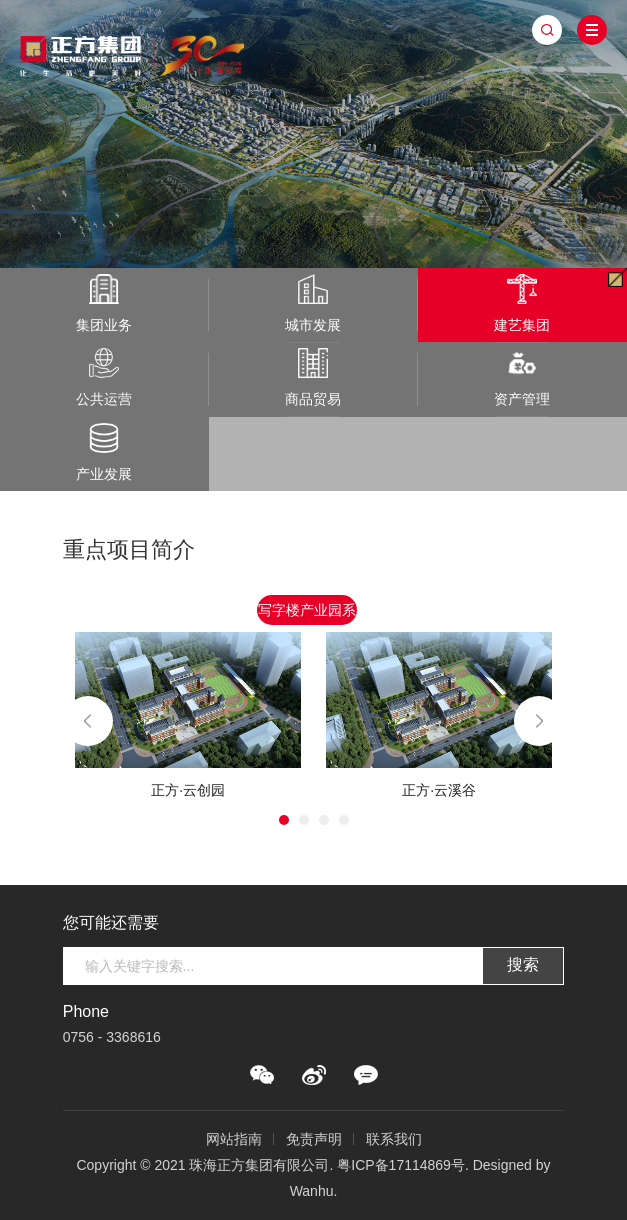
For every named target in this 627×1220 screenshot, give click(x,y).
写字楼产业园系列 (307, 613)
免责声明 (314, 1139)
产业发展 (104, 452)
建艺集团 (522, 303)
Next (539, 721)
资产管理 (522, 377)
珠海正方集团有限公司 (132, 52)
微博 (314, 1075)
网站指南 (234, 1139)
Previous (88, 721)
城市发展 (313, 303)
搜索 (523, 964)
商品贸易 (313, 377)
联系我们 (394, 1139)
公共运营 (104, 377)
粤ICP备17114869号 (401, 1165)
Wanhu (312, 1191)
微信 (262, 1075)
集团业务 (104, 303)
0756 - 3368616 (112, 1037)
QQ (366, 1075)
